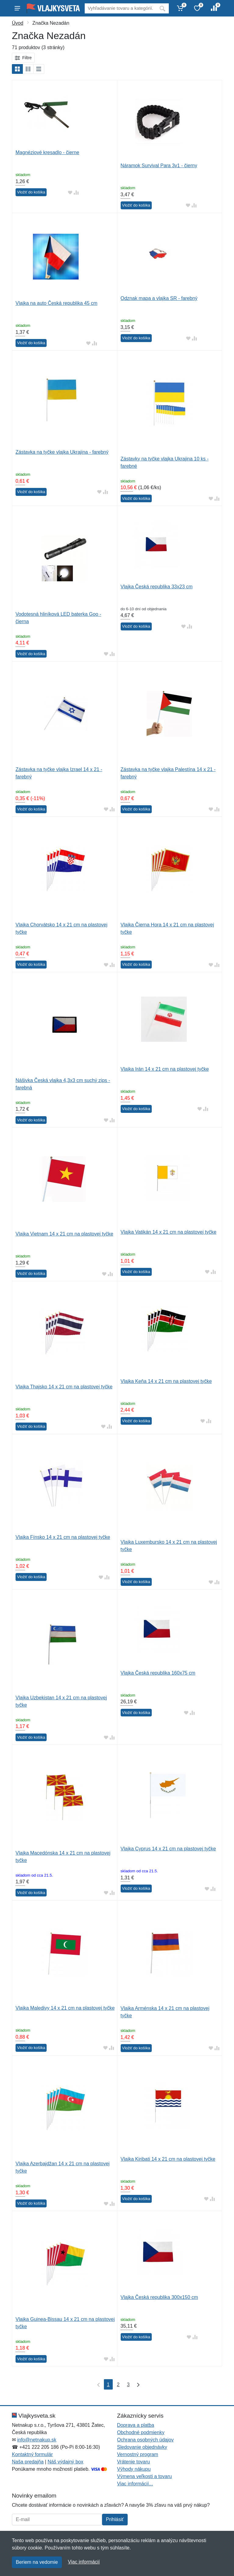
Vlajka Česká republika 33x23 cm (157, 586)
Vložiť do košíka (31, 192)
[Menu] (17, 8)
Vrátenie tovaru (133, 2461)
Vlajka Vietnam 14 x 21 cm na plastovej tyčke (64, 1233)
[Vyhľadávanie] (120, 8)
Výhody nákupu (134, 2469)
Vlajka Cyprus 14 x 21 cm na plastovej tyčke (168, 1848)
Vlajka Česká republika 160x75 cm (158, 1673)
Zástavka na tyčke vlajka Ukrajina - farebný (62, 452)
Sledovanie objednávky (142, 2447)
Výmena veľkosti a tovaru (144, 2476)
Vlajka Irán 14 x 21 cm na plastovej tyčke (165, 1069)
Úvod (17, 23)
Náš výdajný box (65, 2461)
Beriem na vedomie (37, 2562)
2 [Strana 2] (118, 2384)
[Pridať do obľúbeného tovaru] (70, 192)
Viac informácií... (135, 2483)
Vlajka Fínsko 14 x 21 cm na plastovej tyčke (63, 1537)
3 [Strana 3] (128, 2384)
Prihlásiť (115, 2519)
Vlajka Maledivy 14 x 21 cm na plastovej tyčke (65, 2008)
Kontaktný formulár (32, 2454)
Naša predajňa (28, 2461)
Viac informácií (84, 2561)
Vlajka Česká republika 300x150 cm (159, 2297)
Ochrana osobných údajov (145, 2439)
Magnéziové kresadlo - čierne (47, 152)
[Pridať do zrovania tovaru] (76, 192)
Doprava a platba (135, 2425)
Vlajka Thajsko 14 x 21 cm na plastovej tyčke (64, 1386)
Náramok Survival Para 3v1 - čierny (159, 165)
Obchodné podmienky (141, 2432)
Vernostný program (137, 2454)
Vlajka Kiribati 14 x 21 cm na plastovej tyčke (168, 2159)
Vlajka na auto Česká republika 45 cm (57, 303)
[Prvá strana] (97, 2384)
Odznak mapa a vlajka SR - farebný (159, 298)
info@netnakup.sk (36, 2439)
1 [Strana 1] (108, 2384)
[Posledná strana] (137, 2384)
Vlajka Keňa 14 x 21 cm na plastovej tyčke (166, 1381)
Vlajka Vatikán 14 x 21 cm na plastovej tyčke (169, 1232)
